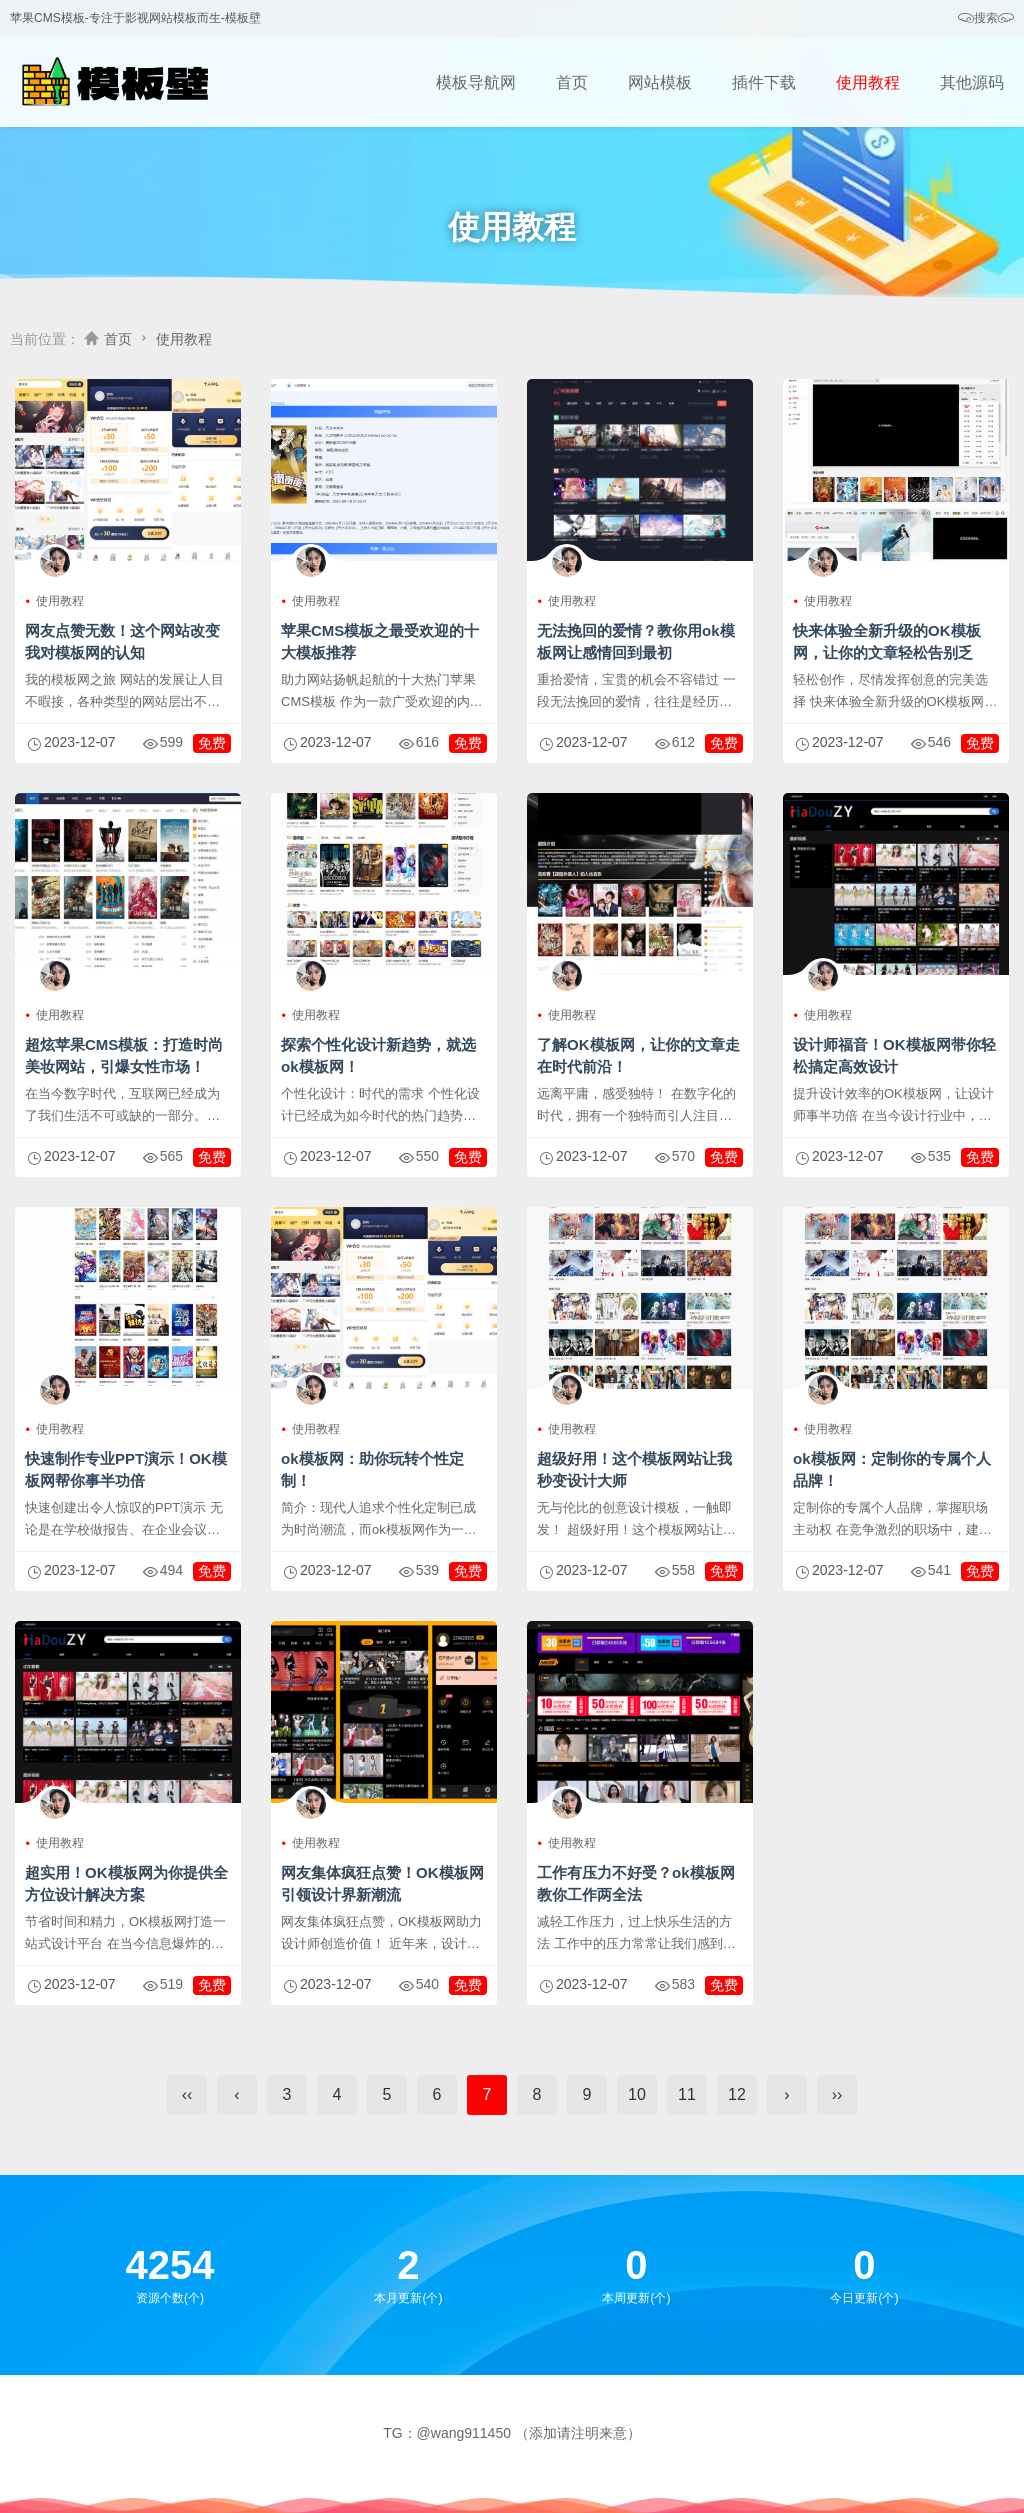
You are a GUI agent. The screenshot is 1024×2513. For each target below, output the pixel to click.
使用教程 (868, 82)
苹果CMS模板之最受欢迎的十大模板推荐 (380, 641)
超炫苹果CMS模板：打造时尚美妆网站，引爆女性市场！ (124, 1055)
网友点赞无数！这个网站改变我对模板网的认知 (122, 641)
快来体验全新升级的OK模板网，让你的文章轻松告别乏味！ (887, 652)
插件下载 (764, 82)
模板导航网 (476, 82)
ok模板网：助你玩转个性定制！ (372, 1469)
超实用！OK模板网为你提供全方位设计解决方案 (126, 1883)
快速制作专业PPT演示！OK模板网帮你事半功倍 (126, 1469)
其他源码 (972, 82)
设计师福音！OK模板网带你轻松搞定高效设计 (894, 1055)
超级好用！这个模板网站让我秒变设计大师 (634, 1469)
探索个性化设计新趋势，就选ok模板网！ (378, 1055)
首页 (572, 82)
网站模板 (660, 82)
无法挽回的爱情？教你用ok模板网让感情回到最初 (636, 641)
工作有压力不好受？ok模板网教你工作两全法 (636, 1883)
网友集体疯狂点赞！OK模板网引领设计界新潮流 (382, 1883)
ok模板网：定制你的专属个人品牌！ (892, 1469)
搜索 (986, 18)
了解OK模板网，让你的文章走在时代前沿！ (638, 1055)
